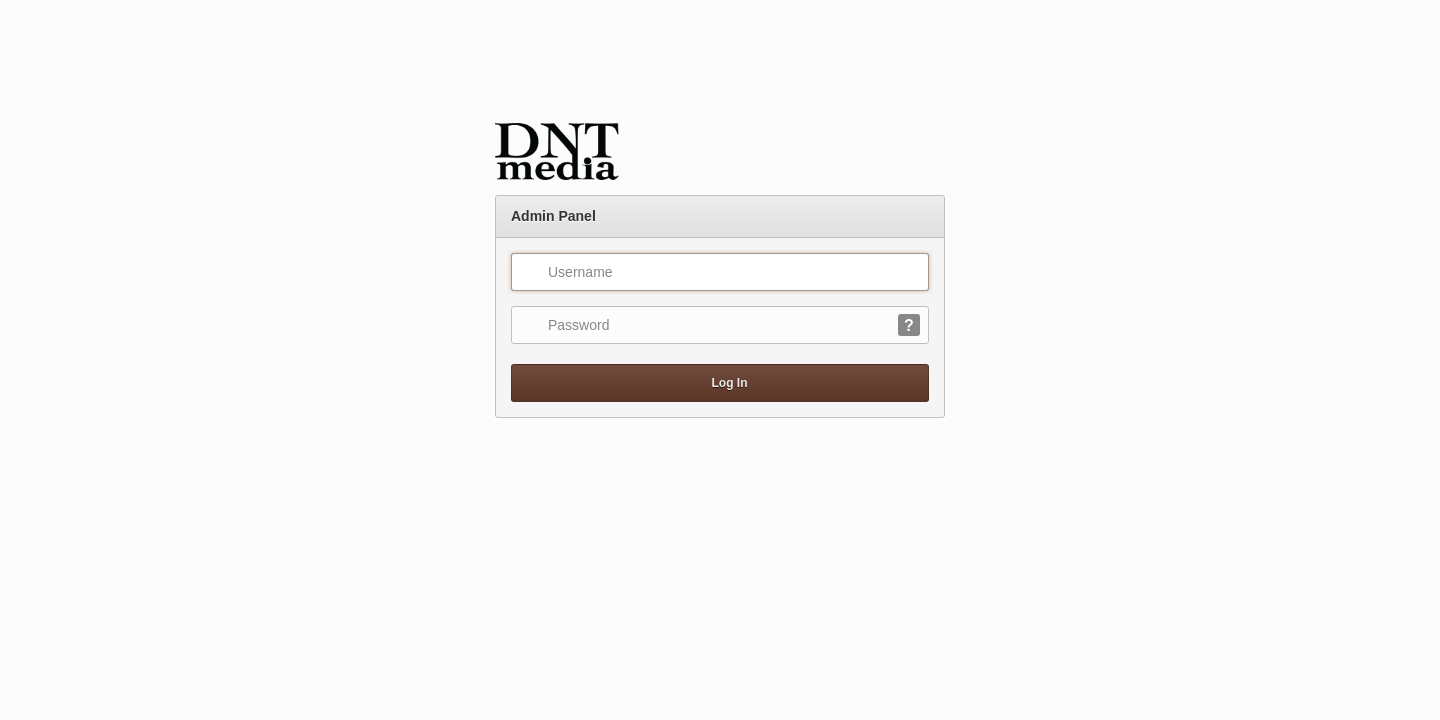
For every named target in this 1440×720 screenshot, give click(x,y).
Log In (720, 382)
